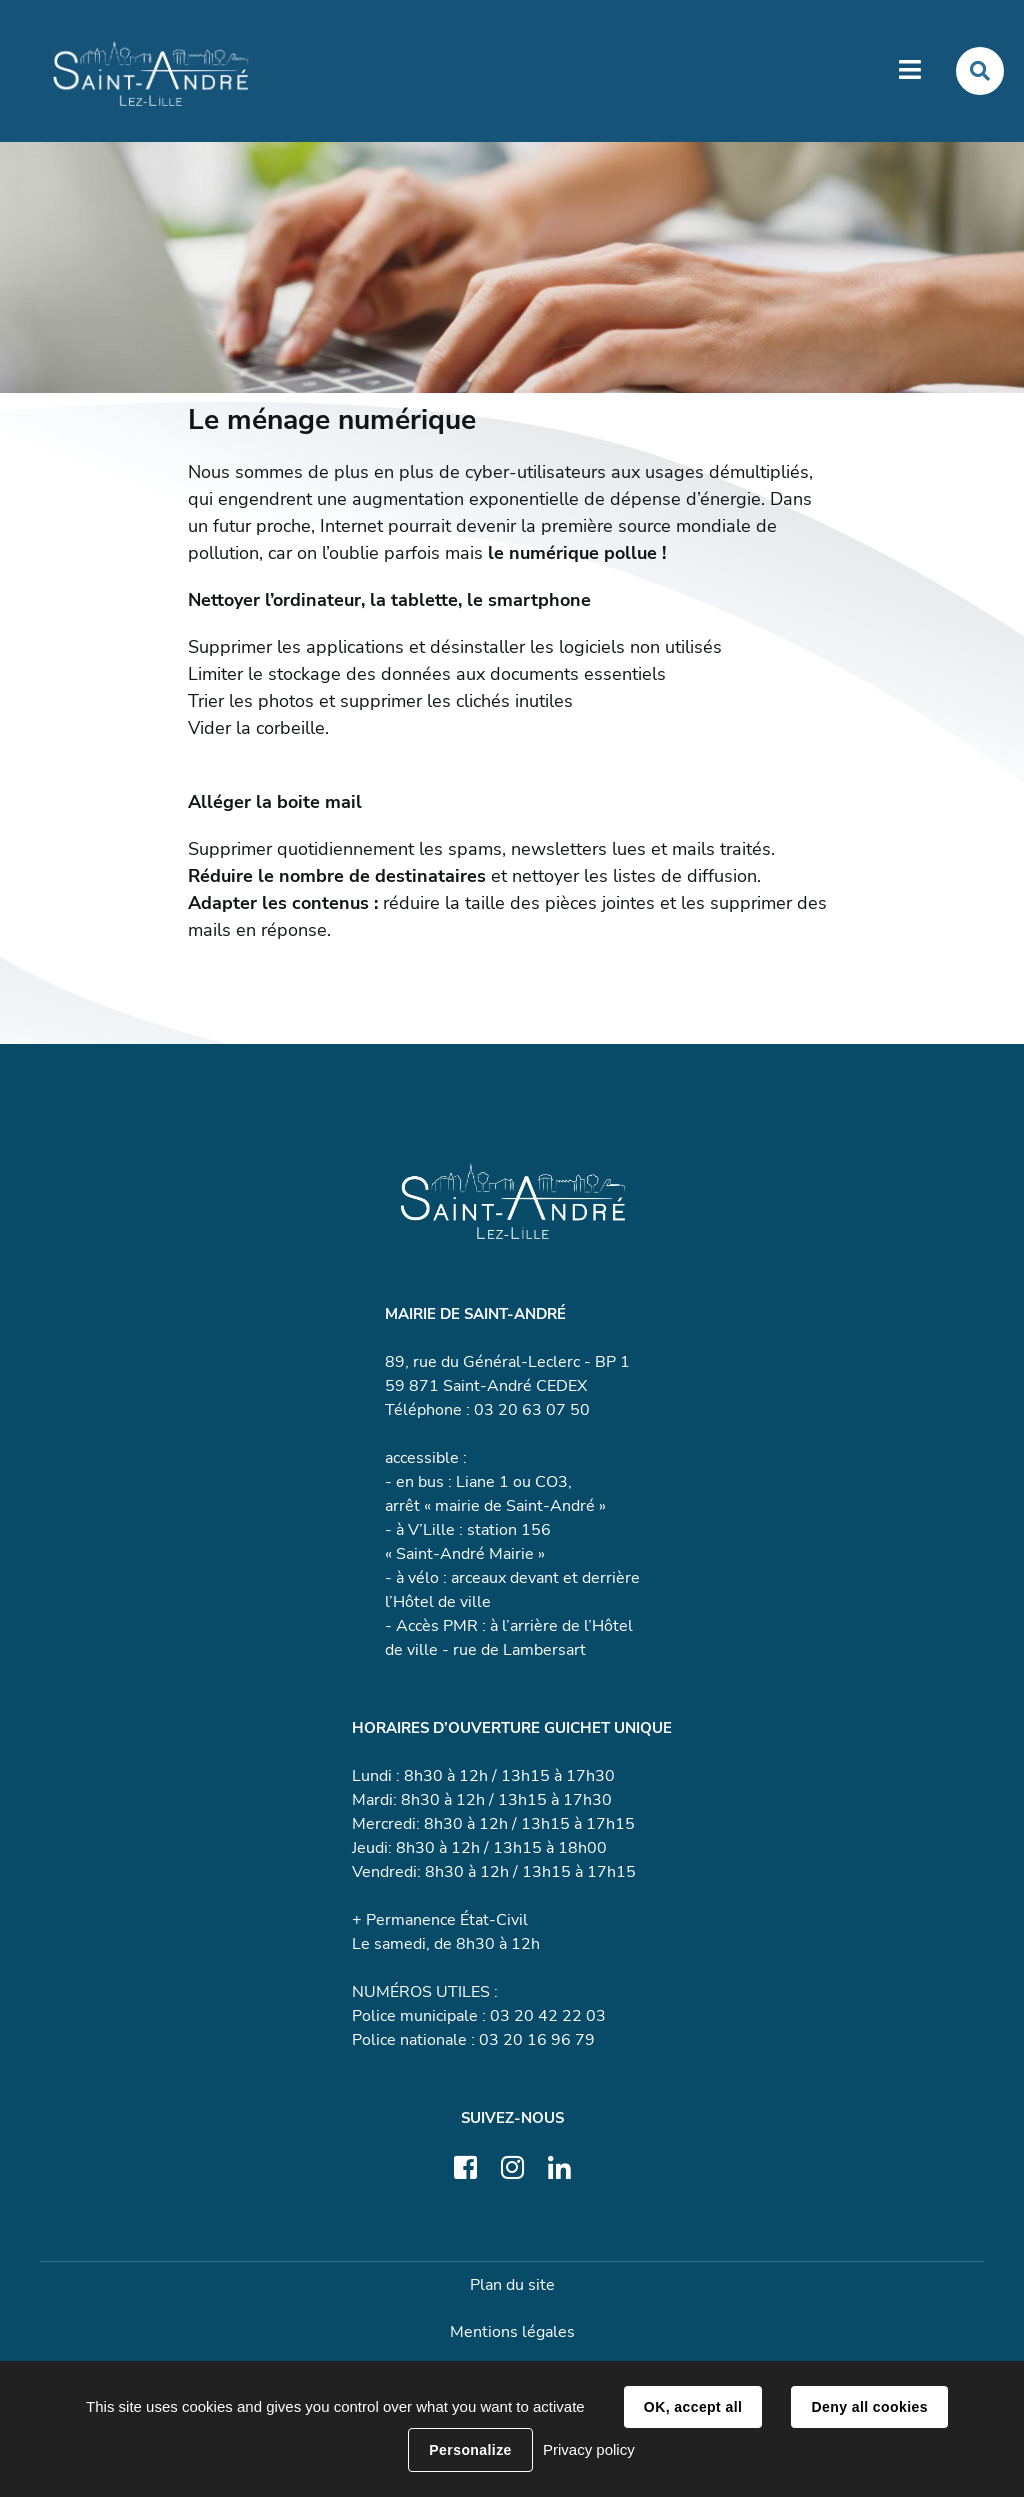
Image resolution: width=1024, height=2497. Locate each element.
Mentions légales (512, 2332)
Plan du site (512, 2285)
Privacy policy (589, 2449)
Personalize (470, 2450)
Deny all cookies (869, 2407)
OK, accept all (693, 2407)
